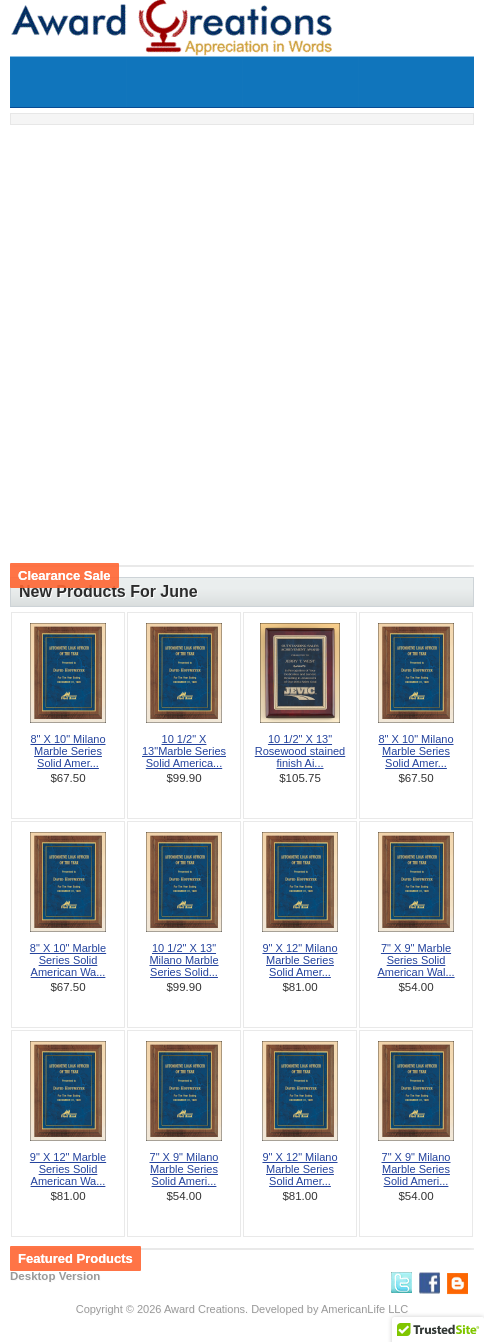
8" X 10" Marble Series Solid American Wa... (68, 960)
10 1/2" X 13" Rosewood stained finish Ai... (300, 751)
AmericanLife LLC (364, 1309)
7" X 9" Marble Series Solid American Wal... (415, 960)
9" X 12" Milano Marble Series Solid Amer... (299, 960)
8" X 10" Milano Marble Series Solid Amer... (67, 751)
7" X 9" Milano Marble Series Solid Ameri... (184, 1169)
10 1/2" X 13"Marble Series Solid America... (184, 751)
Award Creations (204, 1309)
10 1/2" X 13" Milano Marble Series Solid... (183, 960)
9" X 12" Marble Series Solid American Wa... (68, 1169)
